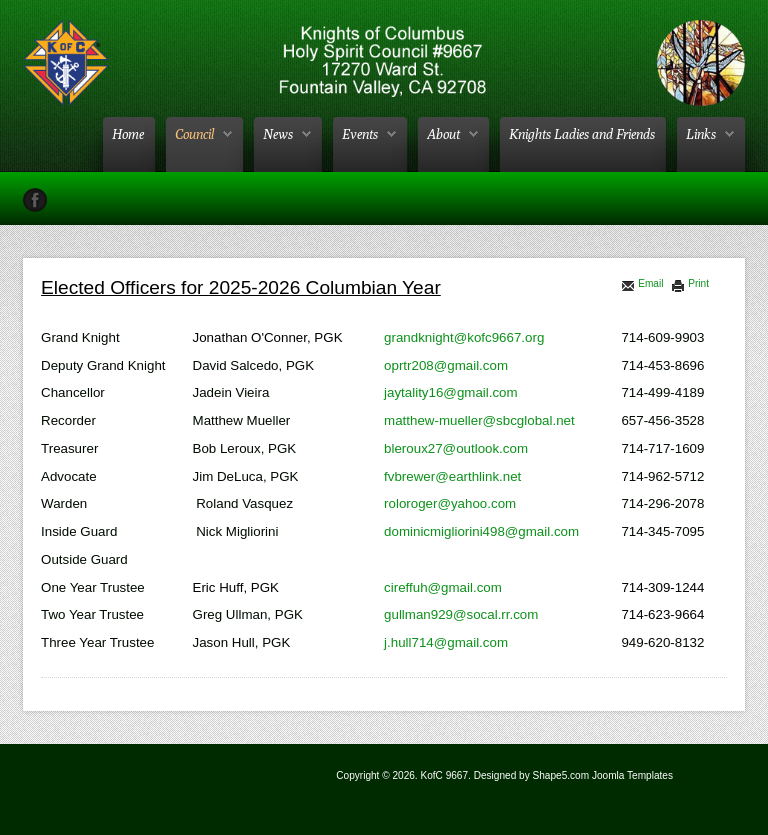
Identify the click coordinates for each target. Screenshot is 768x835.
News (278, 134)
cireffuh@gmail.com (443, 587)
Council (194, 134)
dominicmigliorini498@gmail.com (481, 531)
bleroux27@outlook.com (456, 448)
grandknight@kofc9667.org (464, 337)
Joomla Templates (632, 775)
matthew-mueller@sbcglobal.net (479, 420)
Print (690, 283)
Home (128, 134)
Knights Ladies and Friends (582, 134)
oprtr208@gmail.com (446, 365)
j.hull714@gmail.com (446, 642)
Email (642, 283)
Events (360, 134)
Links (701, 134)
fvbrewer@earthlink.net (452, 476)
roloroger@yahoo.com (450, 503)
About (443, 134)
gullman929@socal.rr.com (461, 614)
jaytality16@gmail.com (451, 392)
